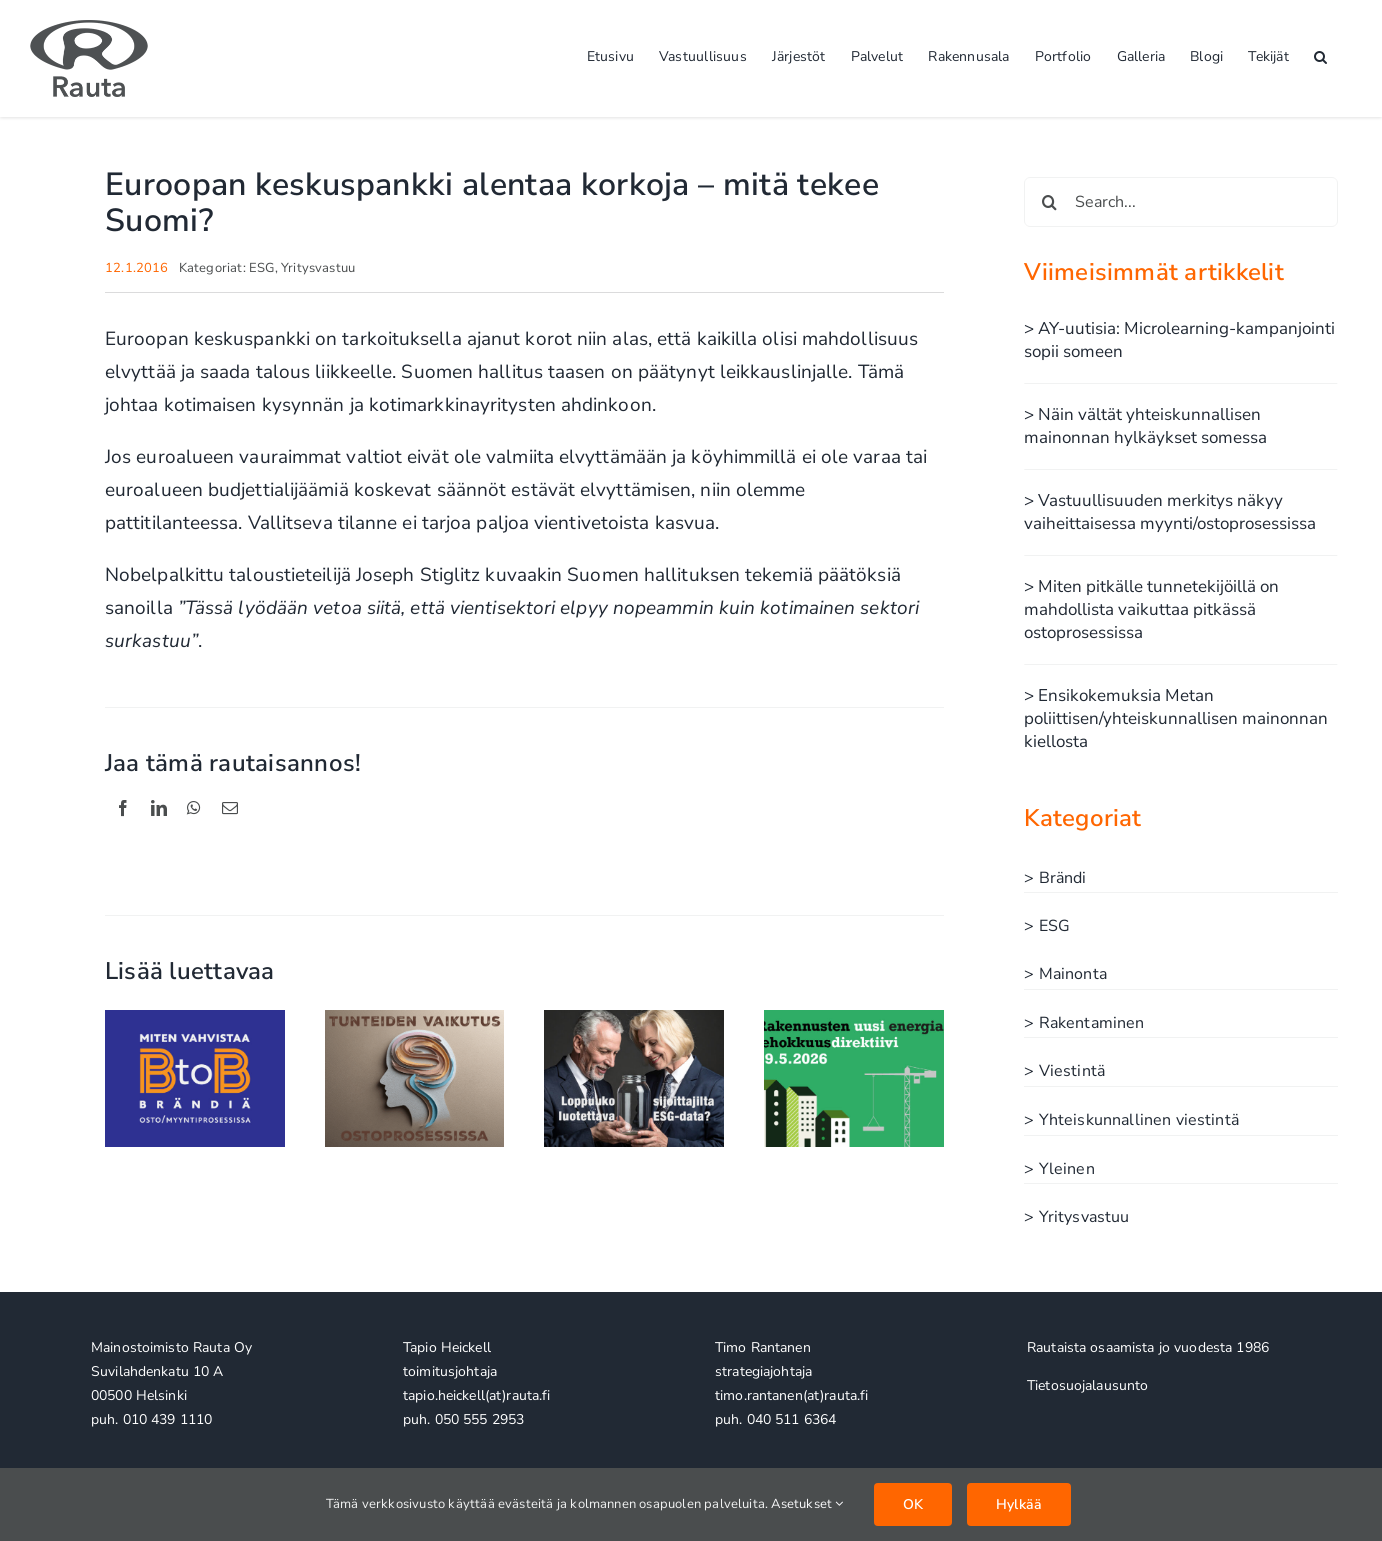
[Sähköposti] (230, 830)
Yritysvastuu (318, 268)
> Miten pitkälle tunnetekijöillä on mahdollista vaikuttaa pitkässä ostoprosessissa (1151, 609)
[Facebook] (123, 830)
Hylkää (1019, 1504)
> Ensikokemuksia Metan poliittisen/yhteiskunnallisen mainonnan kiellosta (1176, 718)
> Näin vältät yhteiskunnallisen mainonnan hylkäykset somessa (1145, 426)
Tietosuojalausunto (1088, 1385)
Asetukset (807, 1504)
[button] (1320, 55)
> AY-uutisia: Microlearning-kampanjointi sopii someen (1179, 340)
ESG (262, 268)
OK (913, 1504)
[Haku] (1049, 202)
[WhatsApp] (194, 830)
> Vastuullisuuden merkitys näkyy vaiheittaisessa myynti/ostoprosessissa (1170, 512)
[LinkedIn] (159, 830)
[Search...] (1180, 202)
